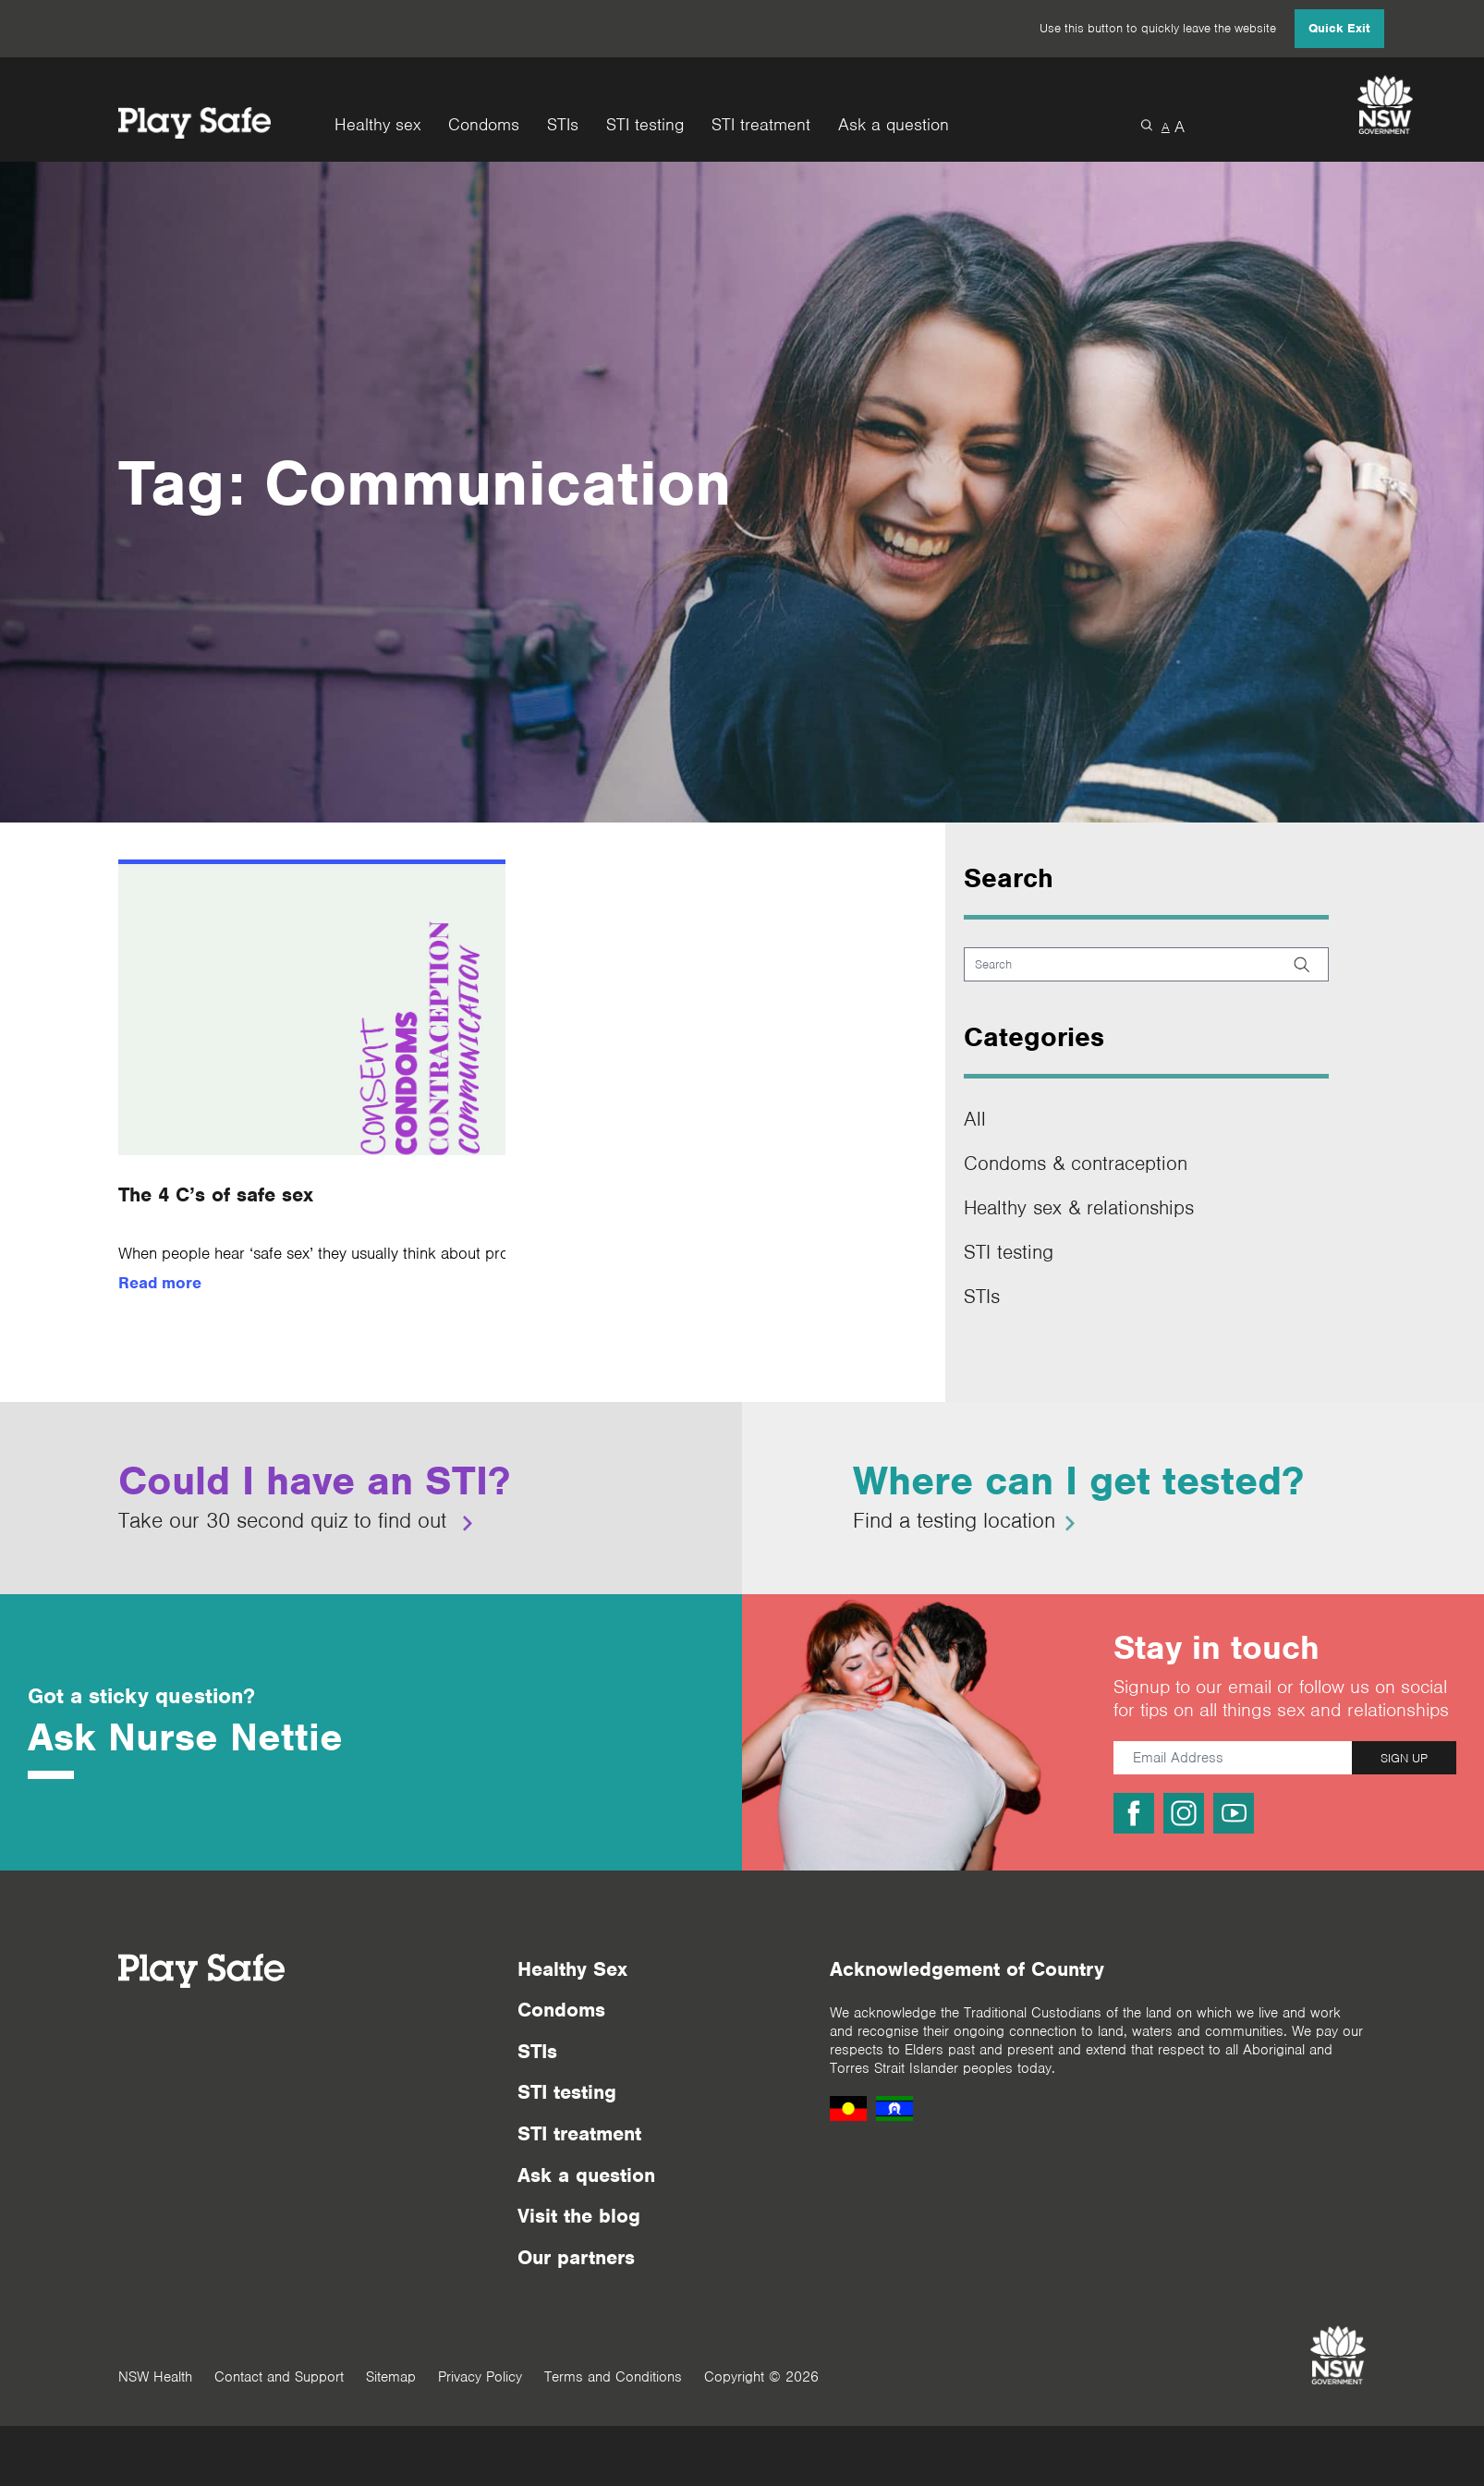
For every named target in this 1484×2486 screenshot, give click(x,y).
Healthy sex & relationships (1079, 1207)
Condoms (483, 125)
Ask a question (893, 125)
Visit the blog (578, 2215)
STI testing (645, 125)
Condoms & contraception (1075, 1163)
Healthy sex (377, 125)
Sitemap (391, 2377)
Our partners (576, 2257)
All (975, 1118)
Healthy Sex (572, 1968)
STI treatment (761, 125)
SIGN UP (1404, 1758)
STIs (562, 125)
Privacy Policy (480, 2377)
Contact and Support (279, 2377)
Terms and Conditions (613, 2377)
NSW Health (155, 2377)
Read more (159, 1283)
